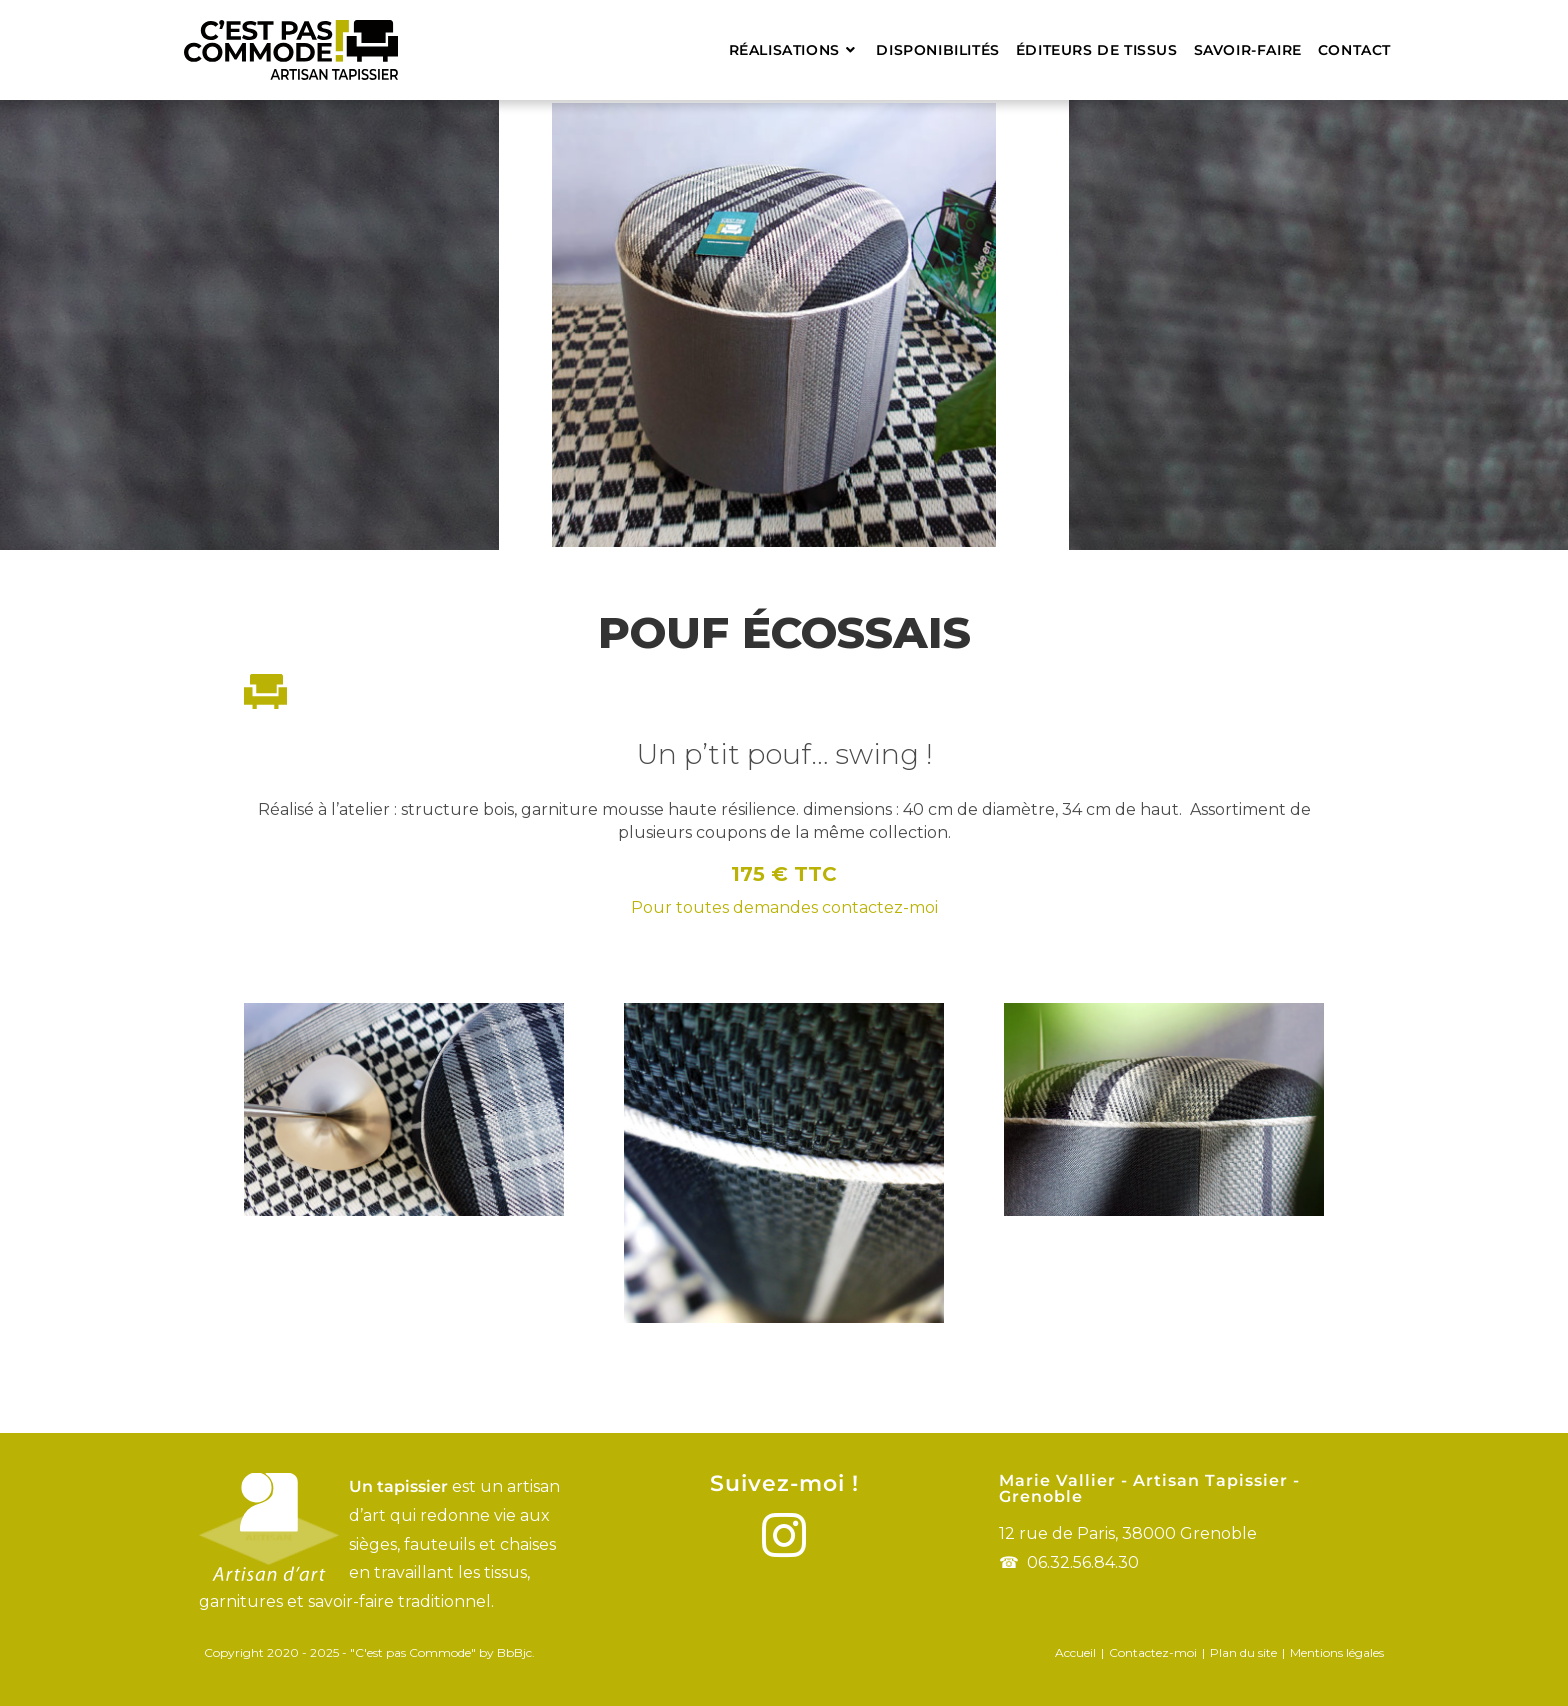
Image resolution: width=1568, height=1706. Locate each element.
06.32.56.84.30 (1083, 1562)
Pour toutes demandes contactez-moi (784, 907)
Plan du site (1243, 1652)
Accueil (1075, 1652)
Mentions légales (1337, 1652)
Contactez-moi (1153, 1652)
